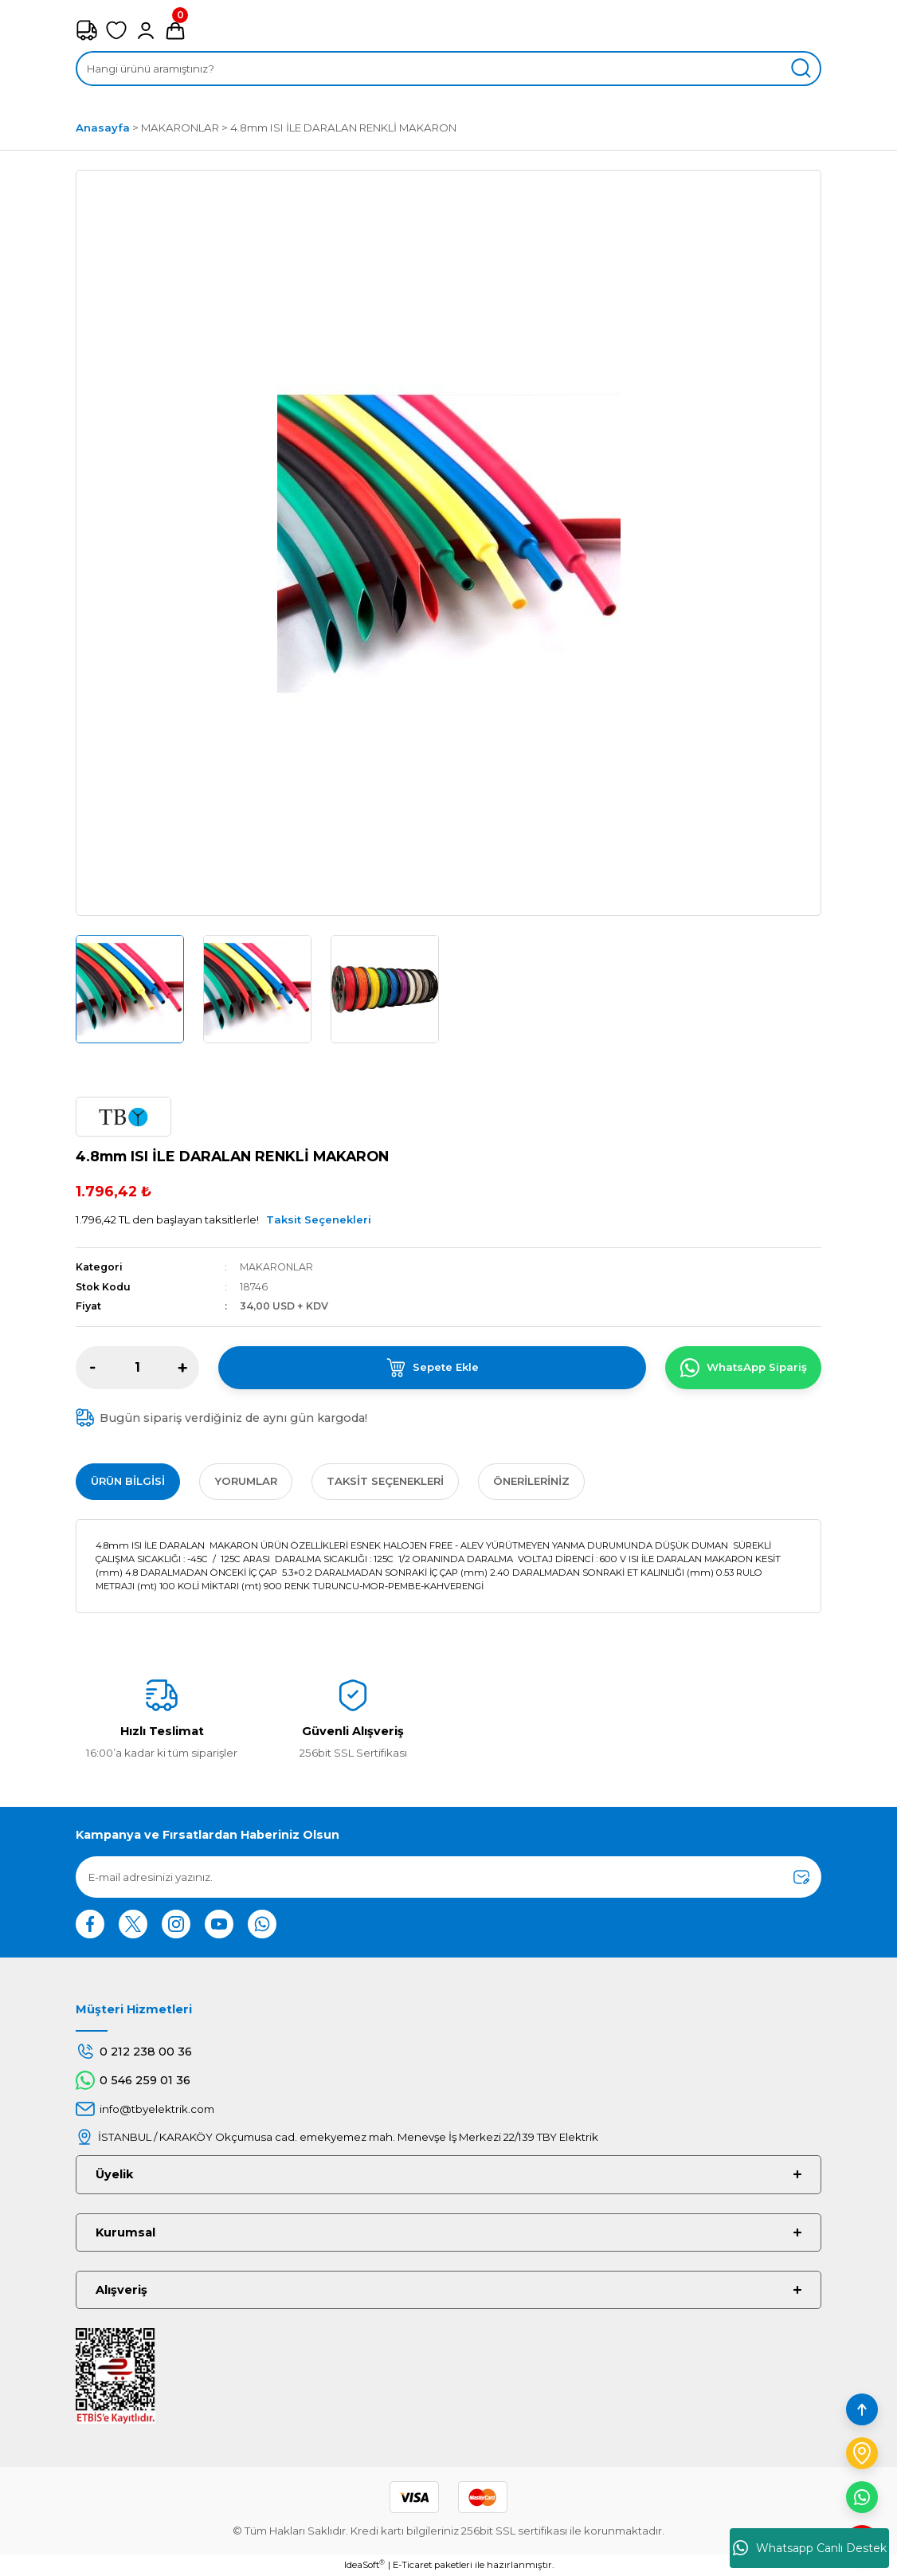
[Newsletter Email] (448, 1877)
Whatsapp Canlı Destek (810, 2548)
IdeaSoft (364, 2564)
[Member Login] (146, 30)
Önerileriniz (531, 1481)
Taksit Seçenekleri (318, 1219)
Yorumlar (245, 1481)
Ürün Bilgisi (128, 1481)
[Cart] (175, 30)
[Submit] (801, 1877)
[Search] (448, 68)
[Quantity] (137, 1367)
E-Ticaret (412, 2564)
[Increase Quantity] (182, 1367)
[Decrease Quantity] (92, 1367)
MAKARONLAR (276, 1267)
